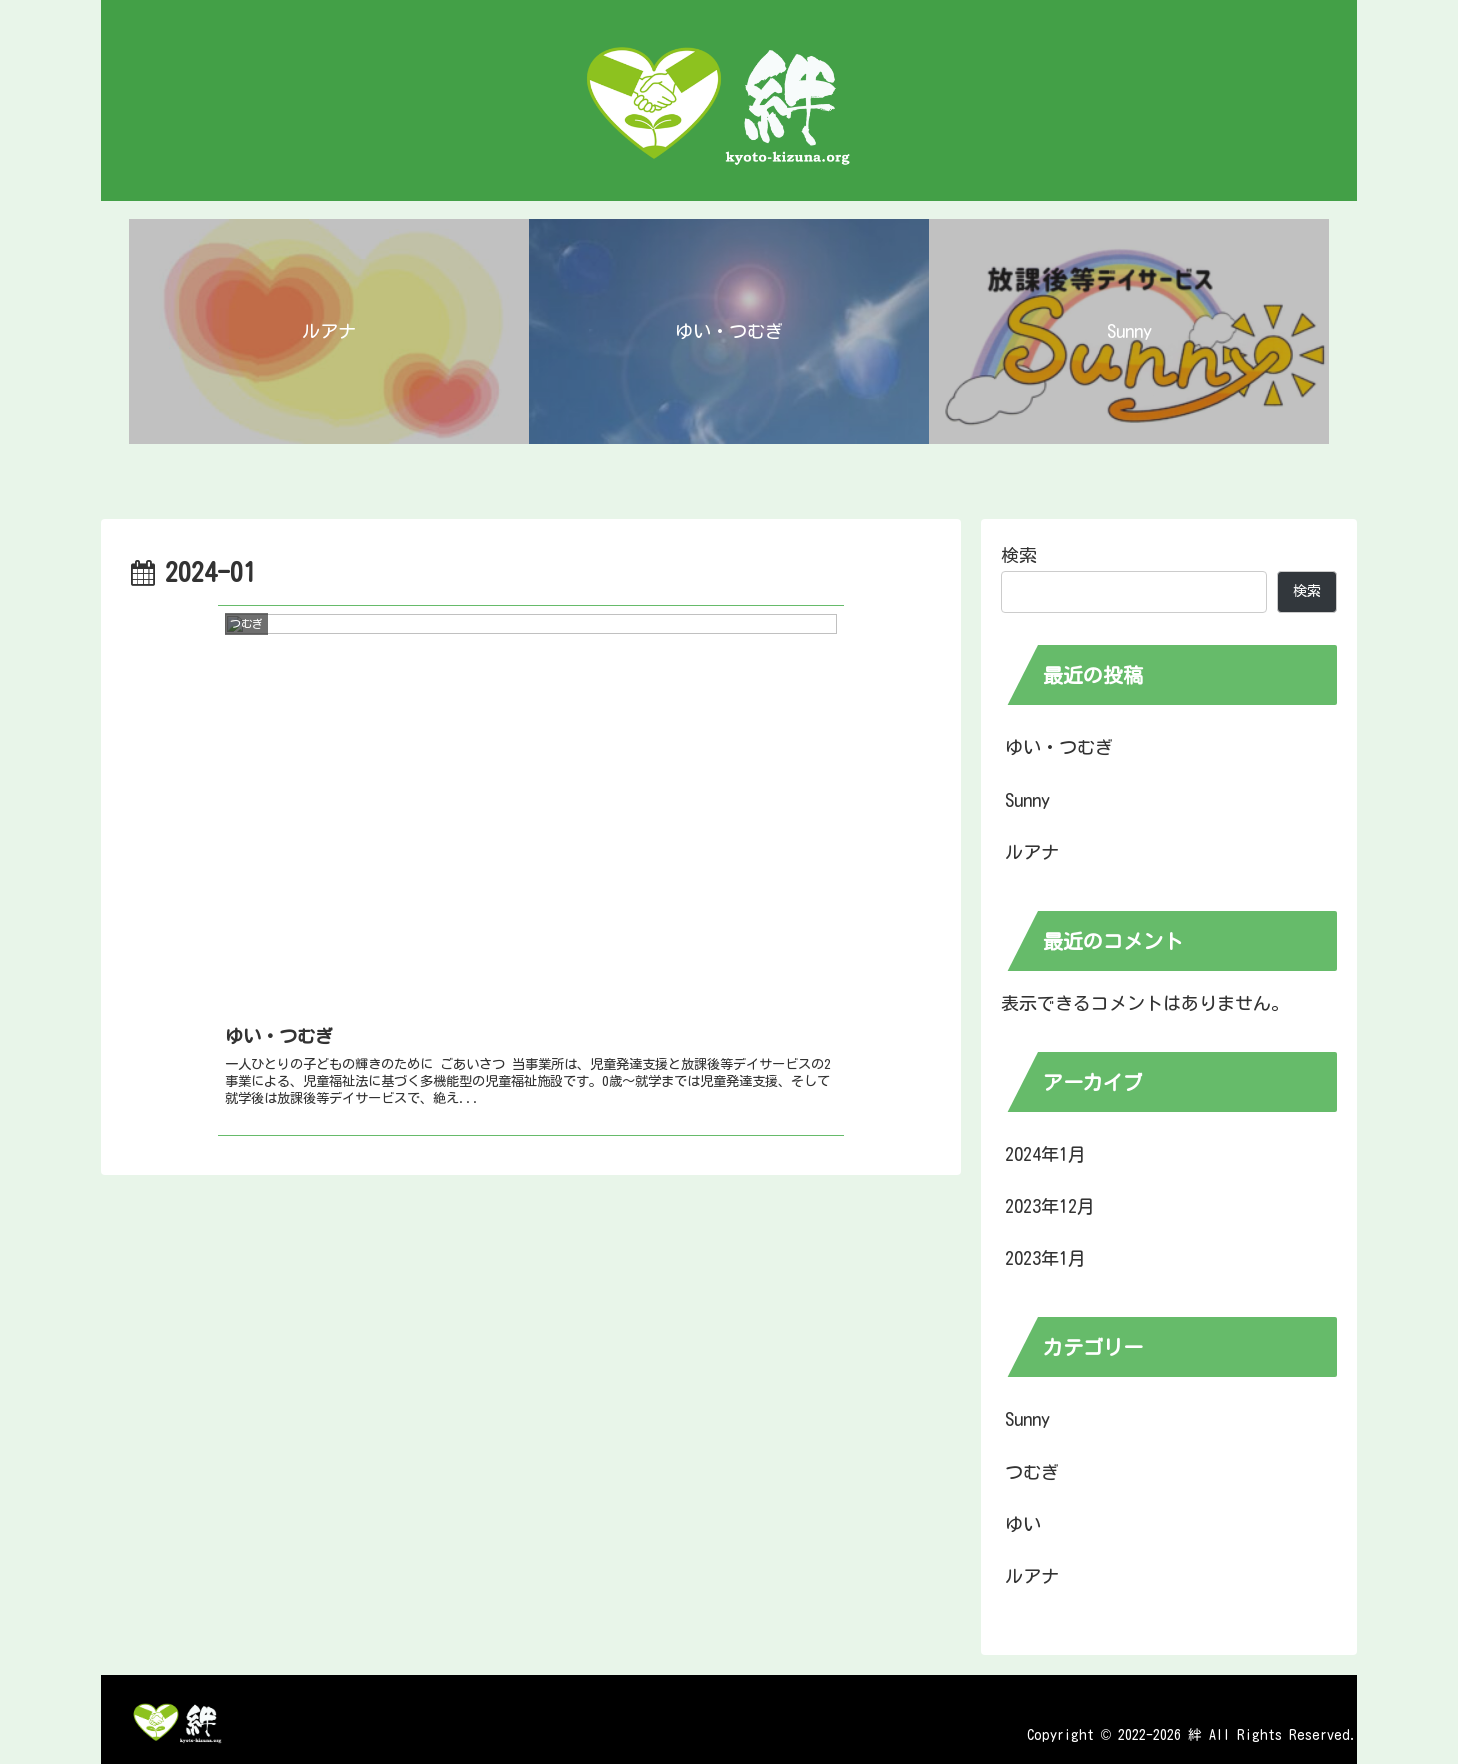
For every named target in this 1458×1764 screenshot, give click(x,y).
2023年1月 (1045, 1258)
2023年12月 (1050, 1206)
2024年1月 (1045, 1154)
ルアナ (1032, 852)
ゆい (1023, 1524)
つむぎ (1032, 1472)
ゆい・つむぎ (1059, 747)
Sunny (1027, 800)
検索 (1019, 555)
